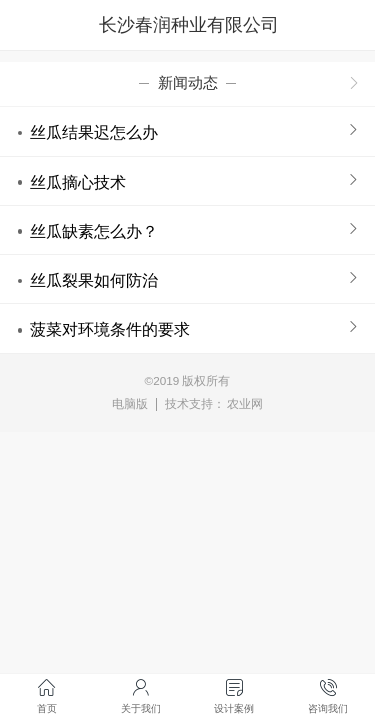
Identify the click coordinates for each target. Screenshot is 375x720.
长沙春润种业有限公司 (189, 25)
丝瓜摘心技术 (78, 182)
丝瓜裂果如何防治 (94, 280)
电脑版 (130, 403)
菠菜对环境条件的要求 (110, 329)
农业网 (245, 403)
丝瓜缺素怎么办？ (94, 231)
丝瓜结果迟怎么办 (94, 132)
